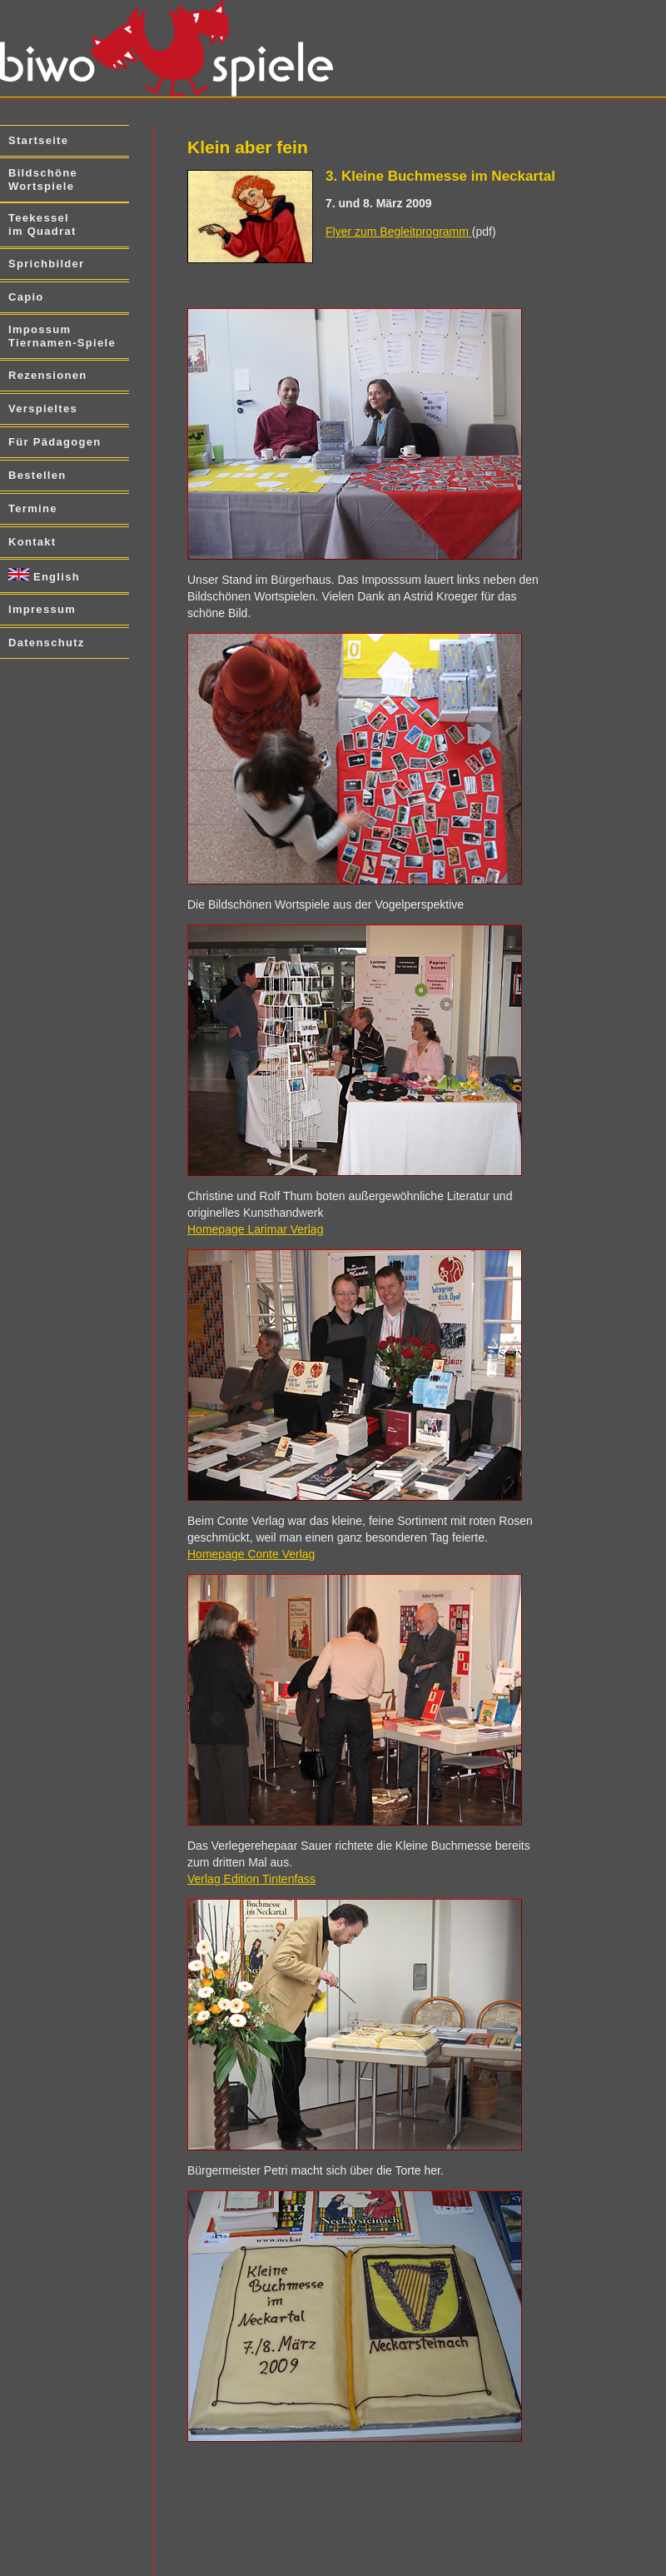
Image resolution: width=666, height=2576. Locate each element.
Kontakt (32, 542)
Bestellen (37, 475)
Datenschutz (46, 642)
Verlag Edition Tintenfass (251, 1879)
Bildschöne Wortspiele (42, 179)
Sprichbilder (46, 263)
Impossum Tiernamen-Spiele (62, 336)
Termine (32, 508)
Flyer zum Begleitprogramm (399, 231)
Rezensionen (47, 375)
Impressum (42, 609)
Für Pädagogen (55, 442)
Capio (26, 297)
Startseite (38, 140)
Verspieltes (42, 408)
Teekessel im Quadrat (42, 224)
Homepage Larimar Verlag (255, 1229)
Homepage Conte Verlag (251, 1554)
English (44, 575)
